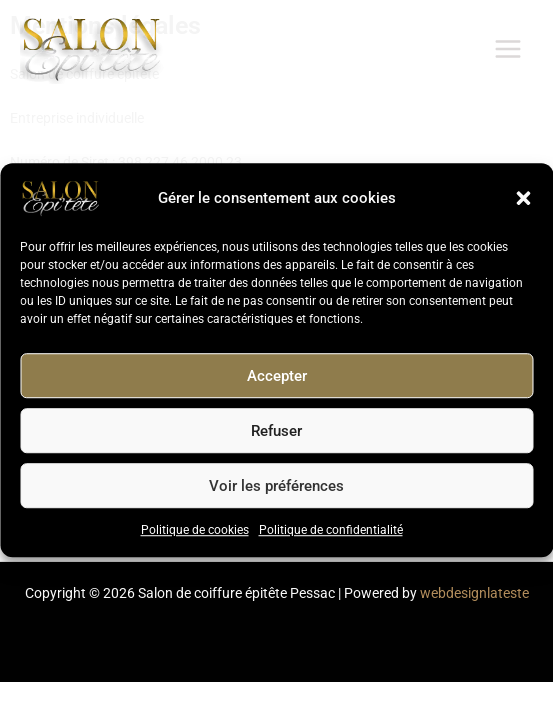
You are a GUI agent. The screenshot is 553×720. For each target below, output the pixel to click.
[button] (523, 199)
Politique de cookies (195, 531)
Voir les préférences (276, 486)
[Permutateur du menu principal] (508, 49)
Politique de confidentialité (331, 531)
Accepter (277, 376)
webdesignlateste (474, 593)
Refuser (276, 431)
